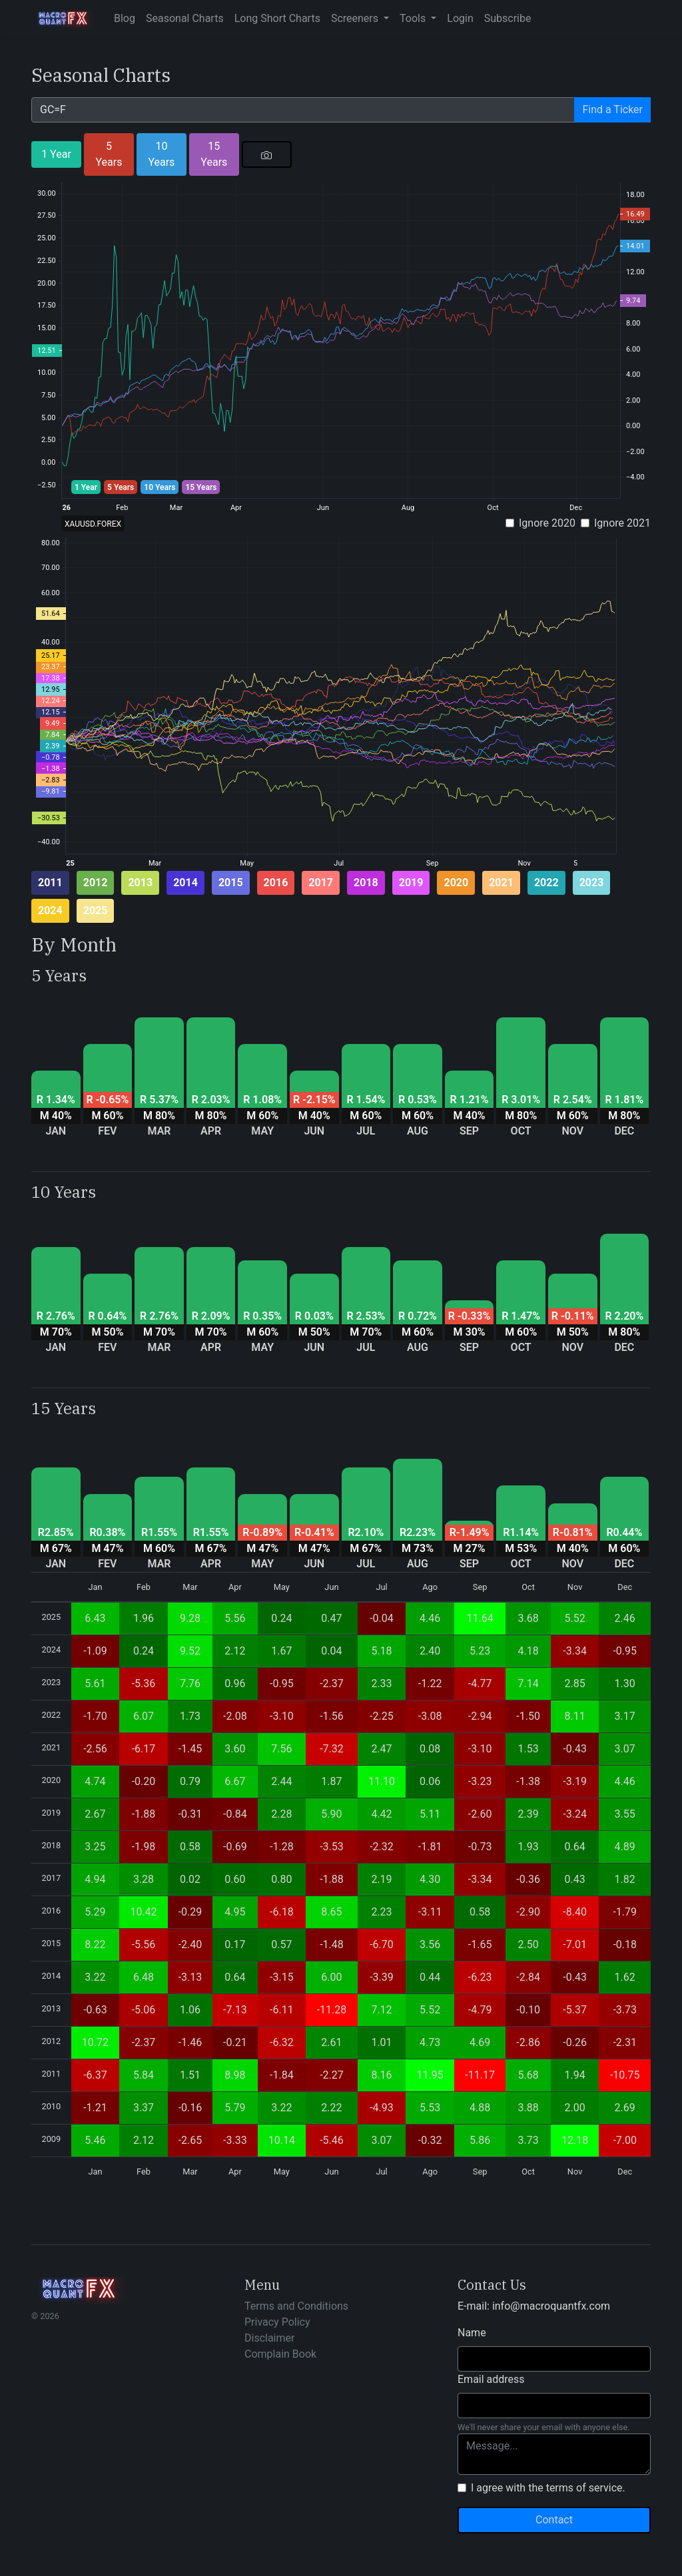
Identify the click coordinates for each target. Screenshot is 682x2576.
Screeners (356, 18)
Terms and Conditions (296, 2306)
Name (472, 2332)
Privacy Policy (277, 2322)
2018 (366, 882)
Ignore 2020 (547, 523)
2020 (456, 882)
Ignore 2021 (622, 523)
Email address (491, 2379)
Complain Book (280, 2354)
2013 (140, 882)
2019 (411, 882)
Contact (554, 2519)
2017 (320, 882)
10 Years (161, 154)
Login (460, 18)
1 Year (56, 154)
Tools (414, 18)
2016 (276, 882)
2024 (50, 910)
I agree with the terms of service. (548, 2487)
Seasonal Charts (185, 18)
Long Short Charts (277, 18)
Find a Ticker (612, 109)
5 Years (108, 154)
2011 (50, 882)
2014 (185, 882)
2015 (230, 882)
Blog (124, 18)
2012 (95, 882)
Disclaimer (269, 2338)
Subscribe (507, 18)
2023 (591, 882)
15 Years (213, 154)
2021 (501, 882)
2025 (95, 910)
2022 (546, 882)
